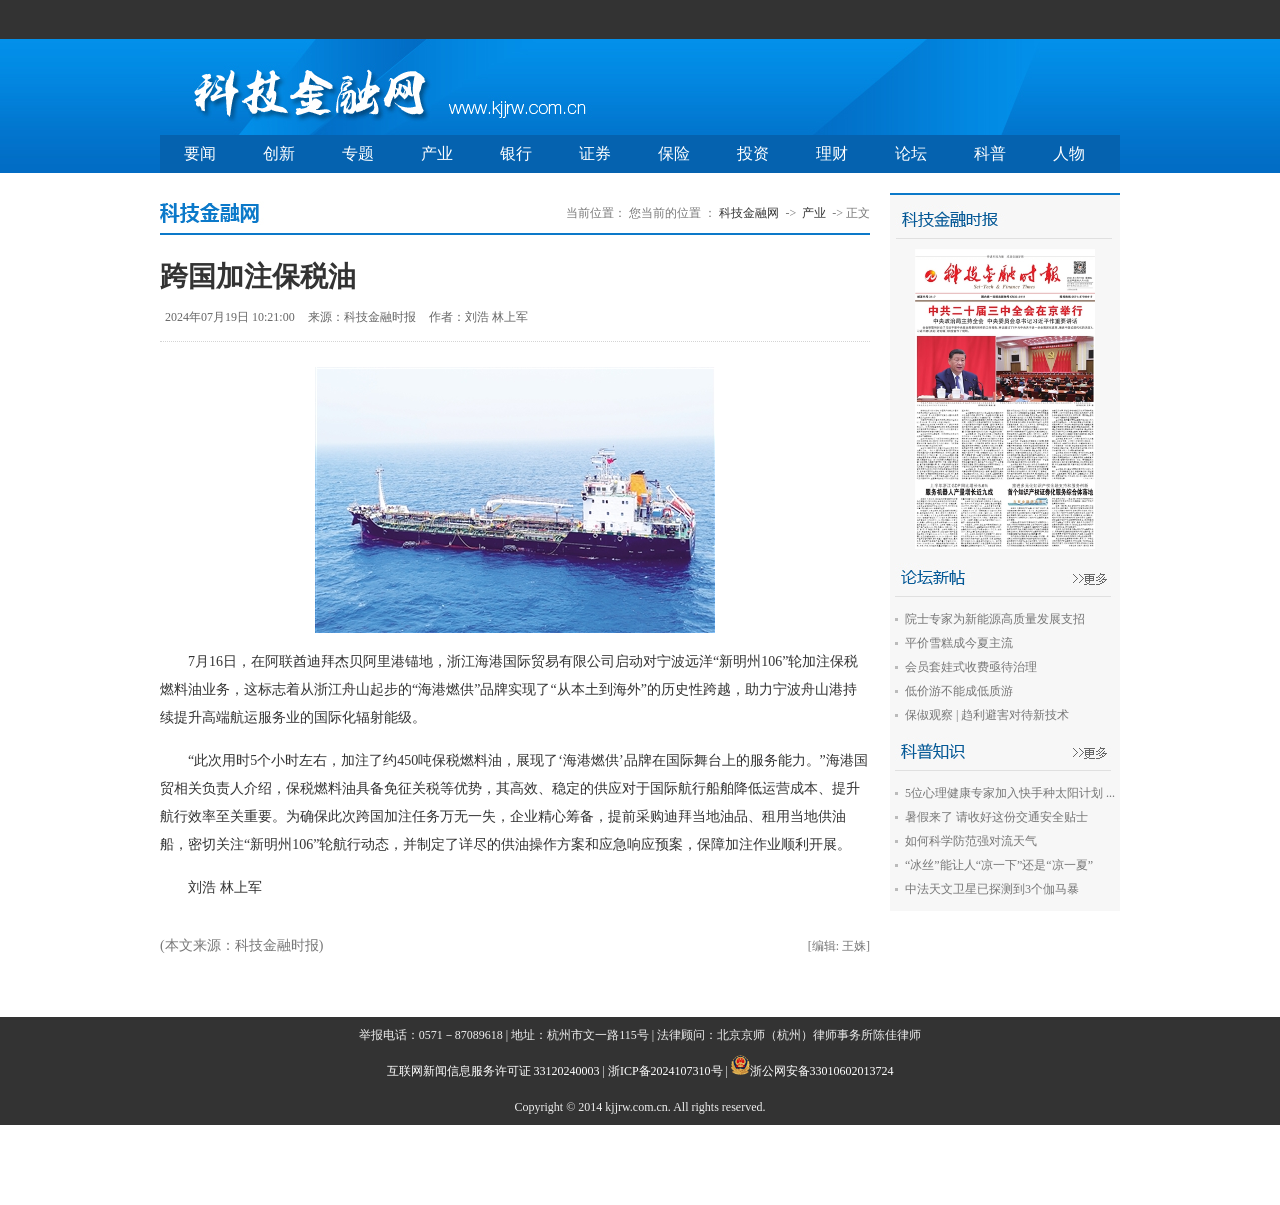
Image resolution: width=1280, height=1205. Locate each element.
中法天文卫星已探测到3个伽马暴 (992, 889)
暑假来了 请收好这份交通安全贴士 (996, 817)
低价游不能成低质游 (959, 691)
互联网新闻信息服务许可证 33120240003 (493, 1071)
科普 (990, 153)
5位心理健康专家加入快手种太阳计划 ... (1010, 793)
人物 (1069, 153)
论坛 (911, 153)
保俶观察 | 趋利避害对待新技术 (987, 715)
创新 (279, 153)
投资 (753, 153)
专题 (358, 153)
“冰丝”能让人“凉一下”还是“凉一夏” (999, 865)
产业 (437, 153)
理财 (832, 153)
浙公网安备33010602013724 (822, 1071)
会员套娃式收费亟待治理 (971, 667)
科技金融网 (749, 213)
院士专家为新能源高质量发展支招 (995, 619)
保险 (674, 153)
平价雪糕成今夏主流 (959, 643)
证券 (595, 153)
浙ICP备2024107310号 (665, 1071)
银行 (516, 153)
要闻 (200, 153)
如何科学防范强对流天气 (971, 841)
